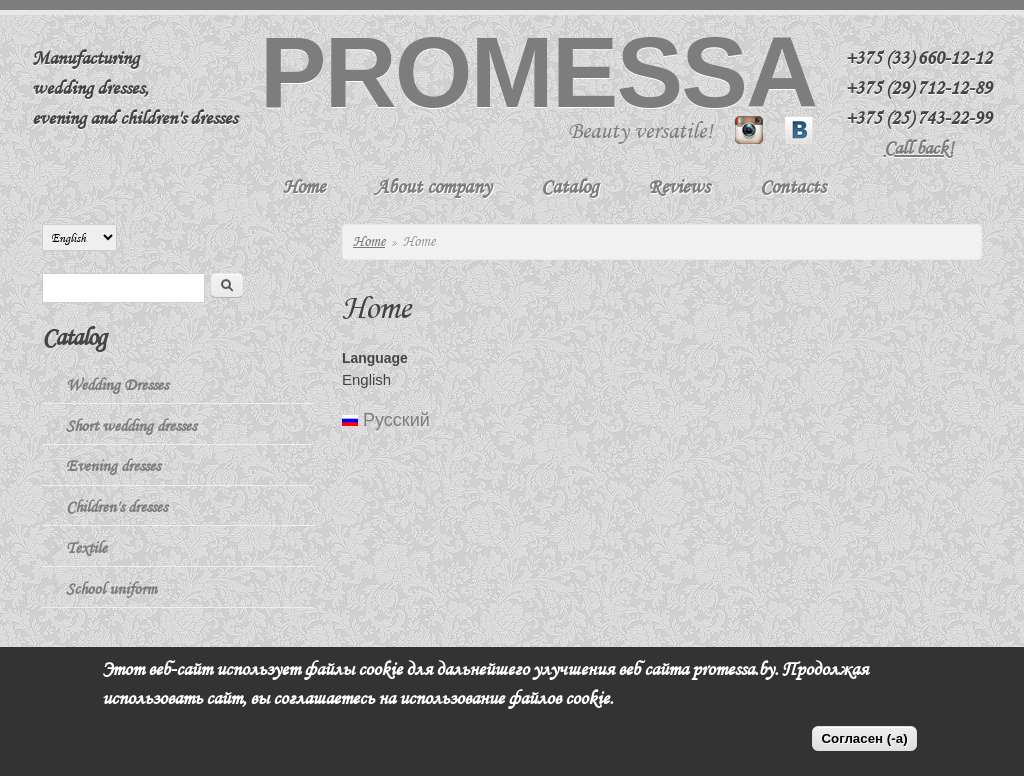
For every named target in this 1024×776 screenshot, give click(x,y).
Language (375, 358)
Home (304, 186)
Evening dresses (113, 466)
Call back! (919, 148)
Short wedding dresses (131, 426)
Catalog (569, 186)
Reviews (679, 186)
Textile (86, 548)
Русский (386, 420)
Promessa (538, 72)
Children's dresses (116, 507)
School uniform (111, 589)
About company (433, 186)
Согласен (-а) (864, 738)
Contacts (793, 186)
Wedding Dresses (117, 385)
